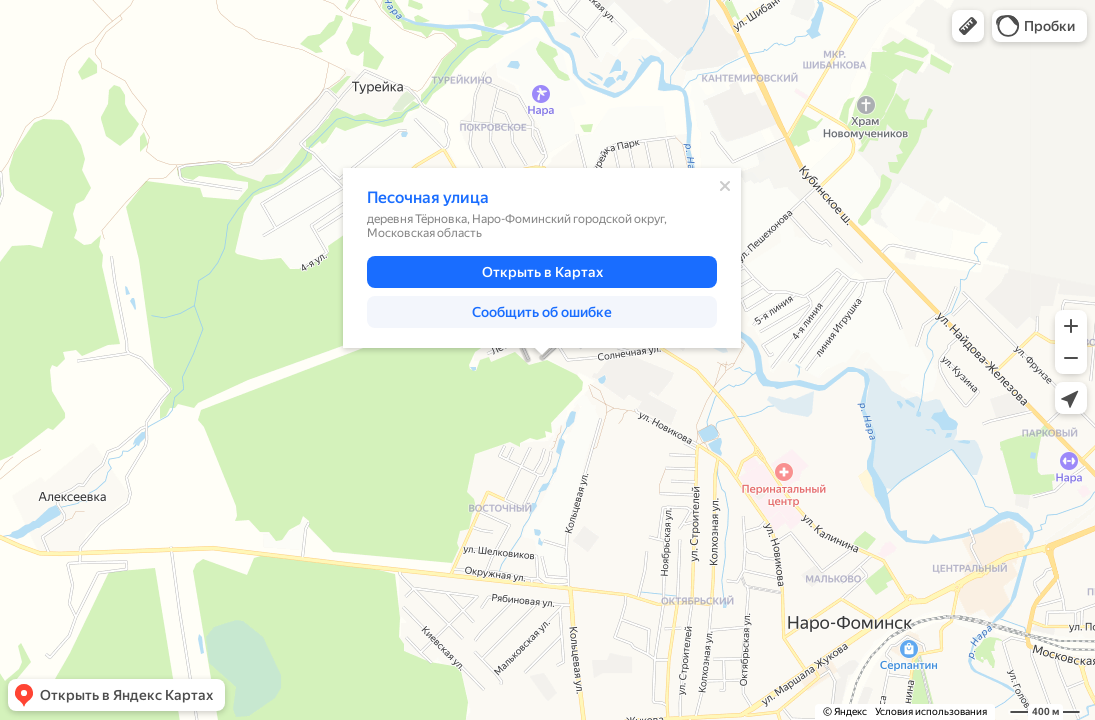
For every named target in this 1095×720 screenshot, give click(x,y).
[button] (968, 26)
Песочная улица (428, 197)
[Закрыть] (725, 186)
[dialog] (542, 258)
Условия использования (931, 711)
